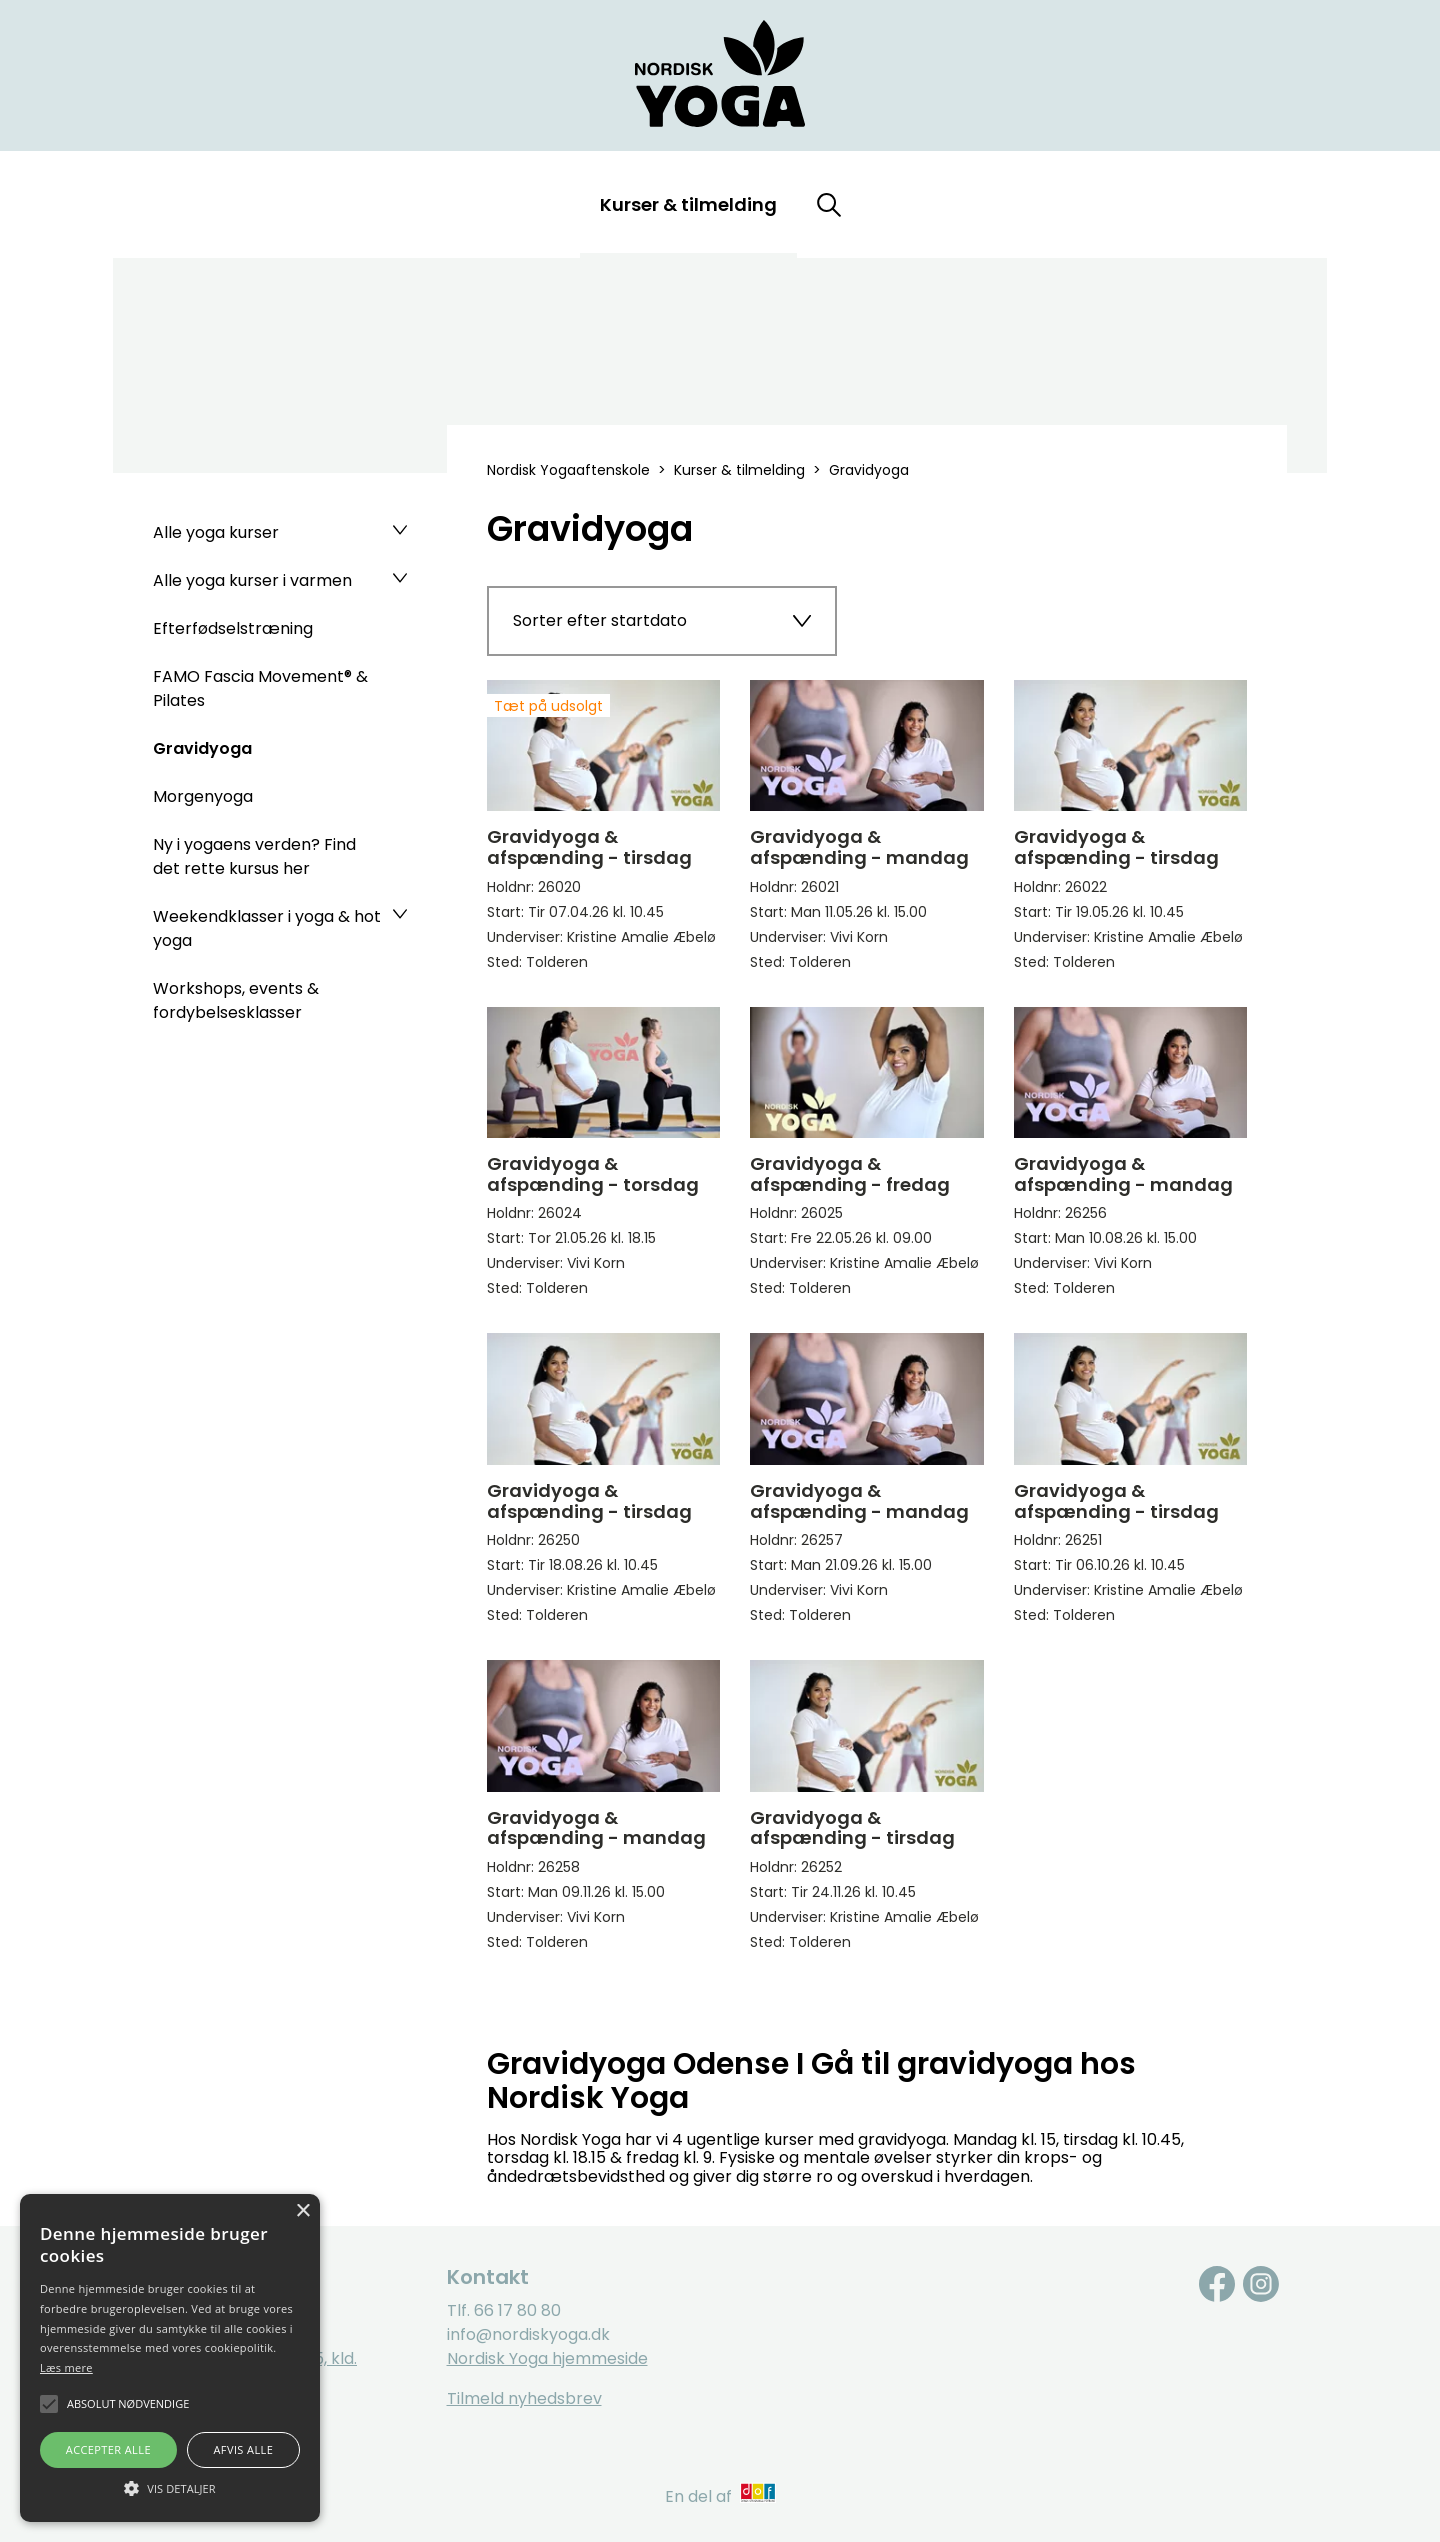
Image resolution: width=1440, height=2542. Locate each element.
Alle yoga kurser (216, 532)
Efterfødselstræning (233, 628)
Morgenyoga (203, 796)
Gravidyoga (202, 748)
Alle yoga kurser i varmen (252, 580)
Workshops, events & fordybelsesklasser (236, 1000)
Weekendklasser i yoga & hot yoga (267, 928)
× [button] (302, 2211)
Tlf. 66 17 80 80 (504, 2310)
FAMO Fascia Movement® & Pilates (260, 688)
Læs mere (66, 2367)
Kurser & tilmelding (688, 204)
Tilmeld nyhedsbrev (524, 2398)
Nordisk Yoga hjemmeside (547, 2358)
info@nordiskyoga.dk (528, 2334)
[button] (170, 2487)
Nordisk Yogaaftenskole (568, 470)
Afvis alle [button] (243, 2449)
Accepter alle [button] (108, 2449)
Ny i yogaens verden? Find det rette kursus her (254, 856)
